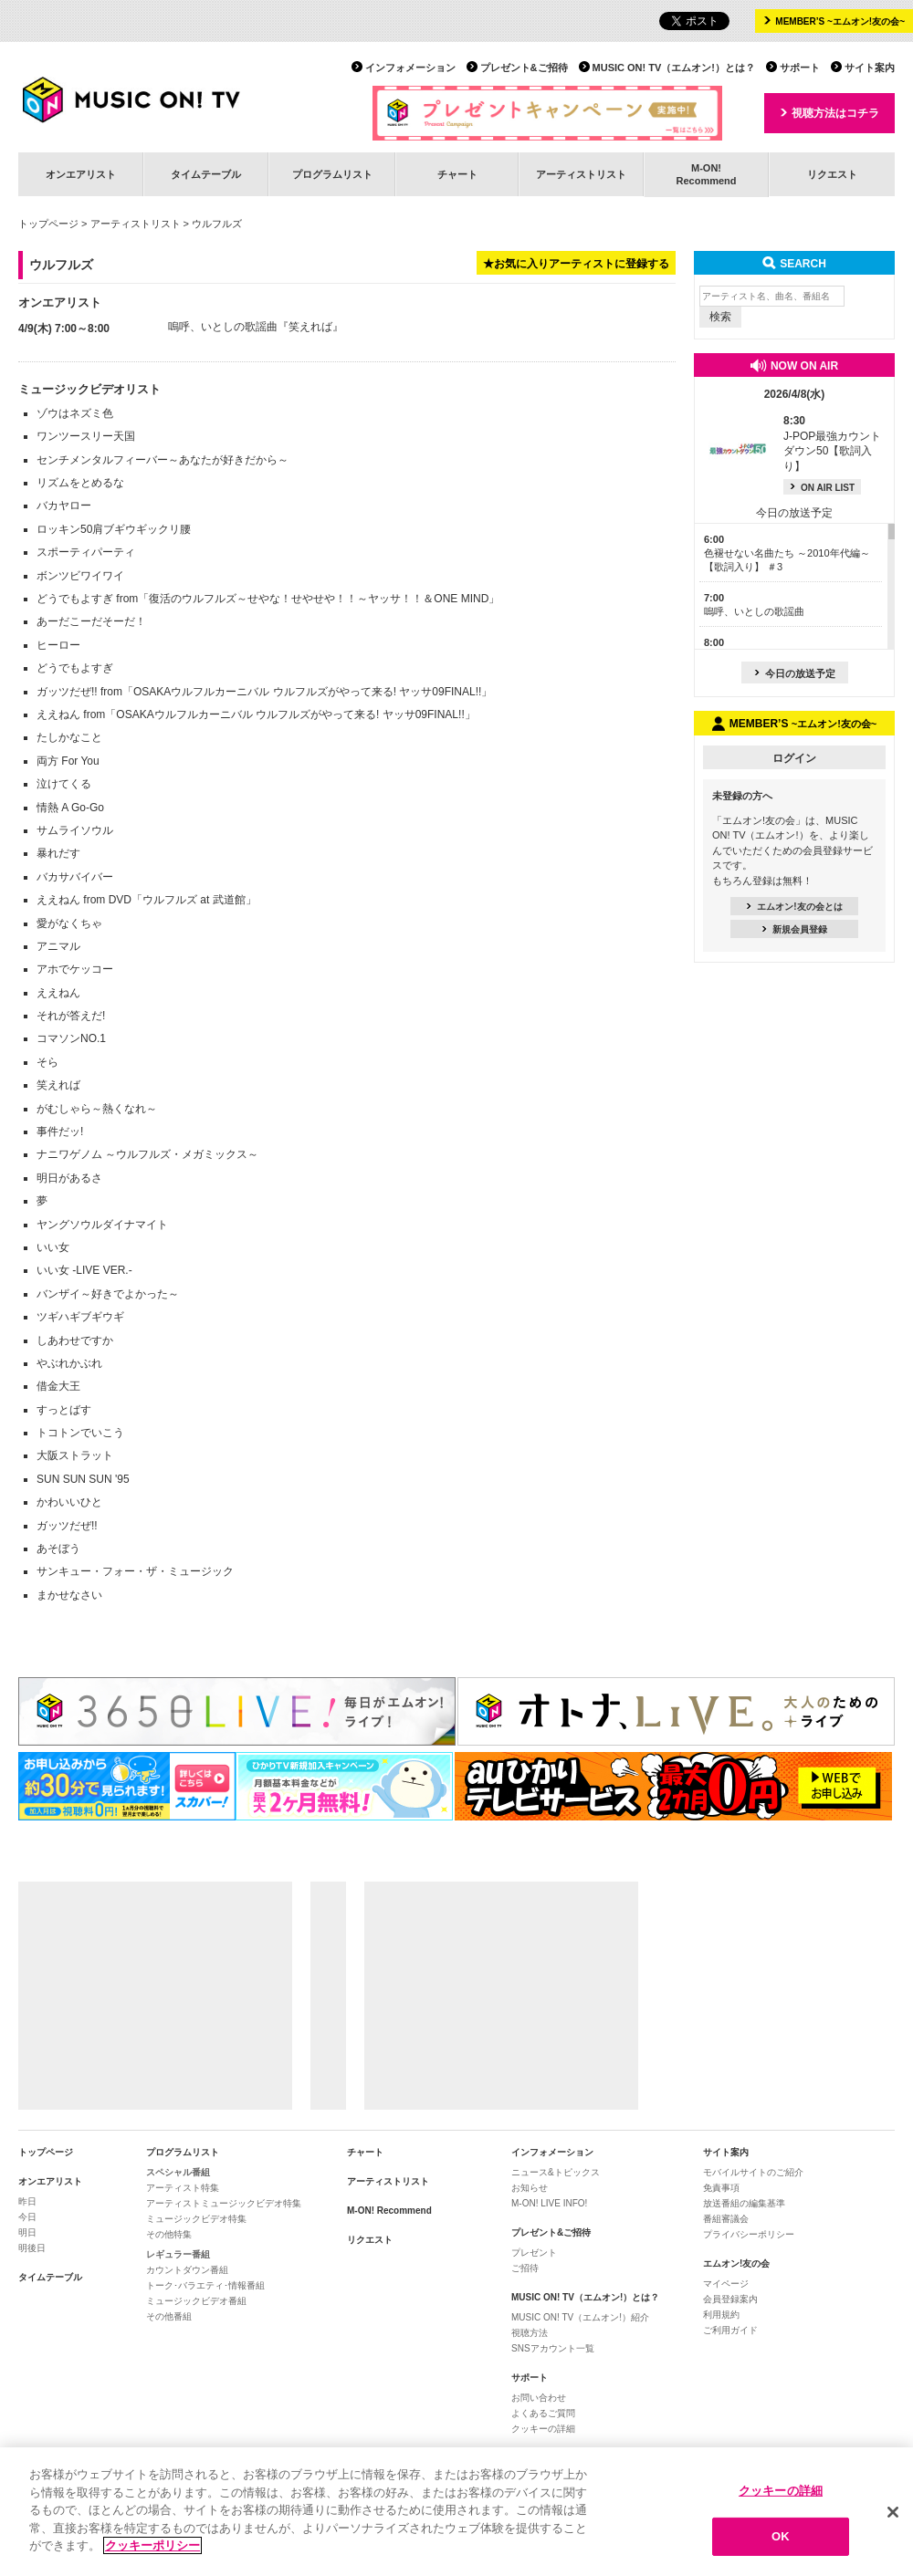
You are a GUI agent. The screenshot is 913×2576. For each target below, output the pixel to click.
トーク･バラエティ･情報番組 (205, 2285)
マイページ (726, 2284)
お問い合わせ (538, 2398)
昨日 (27, 2201)
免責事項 (721, 2188)
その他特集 (169, 2234)
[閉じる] (893, 2512)
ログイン (794, 758)
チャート (457, 174)
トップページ (48, 223)
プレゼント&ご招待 (524, 67)
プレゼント (534, 2252)
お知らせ (529, 2188)
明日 (27, 2232)
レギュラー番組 (178, 2254)
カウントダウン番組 (187, 2270)
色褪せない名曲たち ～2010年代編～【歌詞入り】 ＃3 (787, 553)
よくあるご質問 (543, 2413)
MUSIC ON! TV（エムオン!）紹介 (580, 2317)
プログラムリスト (332, 174)
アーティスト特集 (182, 2188)
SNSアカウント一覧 (552, 2348)
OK (780, 2536)
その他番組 (169, 2316)
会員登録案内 (730, 2299)
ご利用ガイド (730, 2330)
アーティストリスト (581, 174)
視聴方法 (529, 2333)
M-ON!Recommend (706, 173)
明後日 (32, 2248)
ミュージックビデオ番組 (196, 2301)
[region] (456, 2511)
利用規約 (721, 2315)
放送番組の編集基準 (744, 2203)
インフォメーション (410, 67)
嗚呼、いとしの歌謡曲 (223, 326)
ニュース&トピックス (555, 2172)
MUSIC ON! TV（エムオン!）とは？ (674, 67)
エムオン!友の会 (736, 2263)
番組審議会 (726, 2219)
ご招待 (525, 2268)
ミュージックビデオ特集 (196, 2219)
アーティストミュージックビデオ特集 (223, 2203)
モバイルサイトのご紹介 (753, 2172)
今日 (27, 2217)
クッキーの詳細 (543, 2429)
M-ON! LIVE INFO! (549, 2203)
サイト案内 (870, 67)
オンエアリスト (81, 174)
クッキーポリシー (152, 2545)
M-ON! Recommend (389, 2211)
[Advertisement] (155, 1996)
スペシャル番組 (178, 2172)
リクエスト (832, 174)
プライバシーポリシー (748, 2234)
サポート (800, 67)
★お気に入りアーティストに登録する (576, 263)
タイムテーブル (206, 174)
